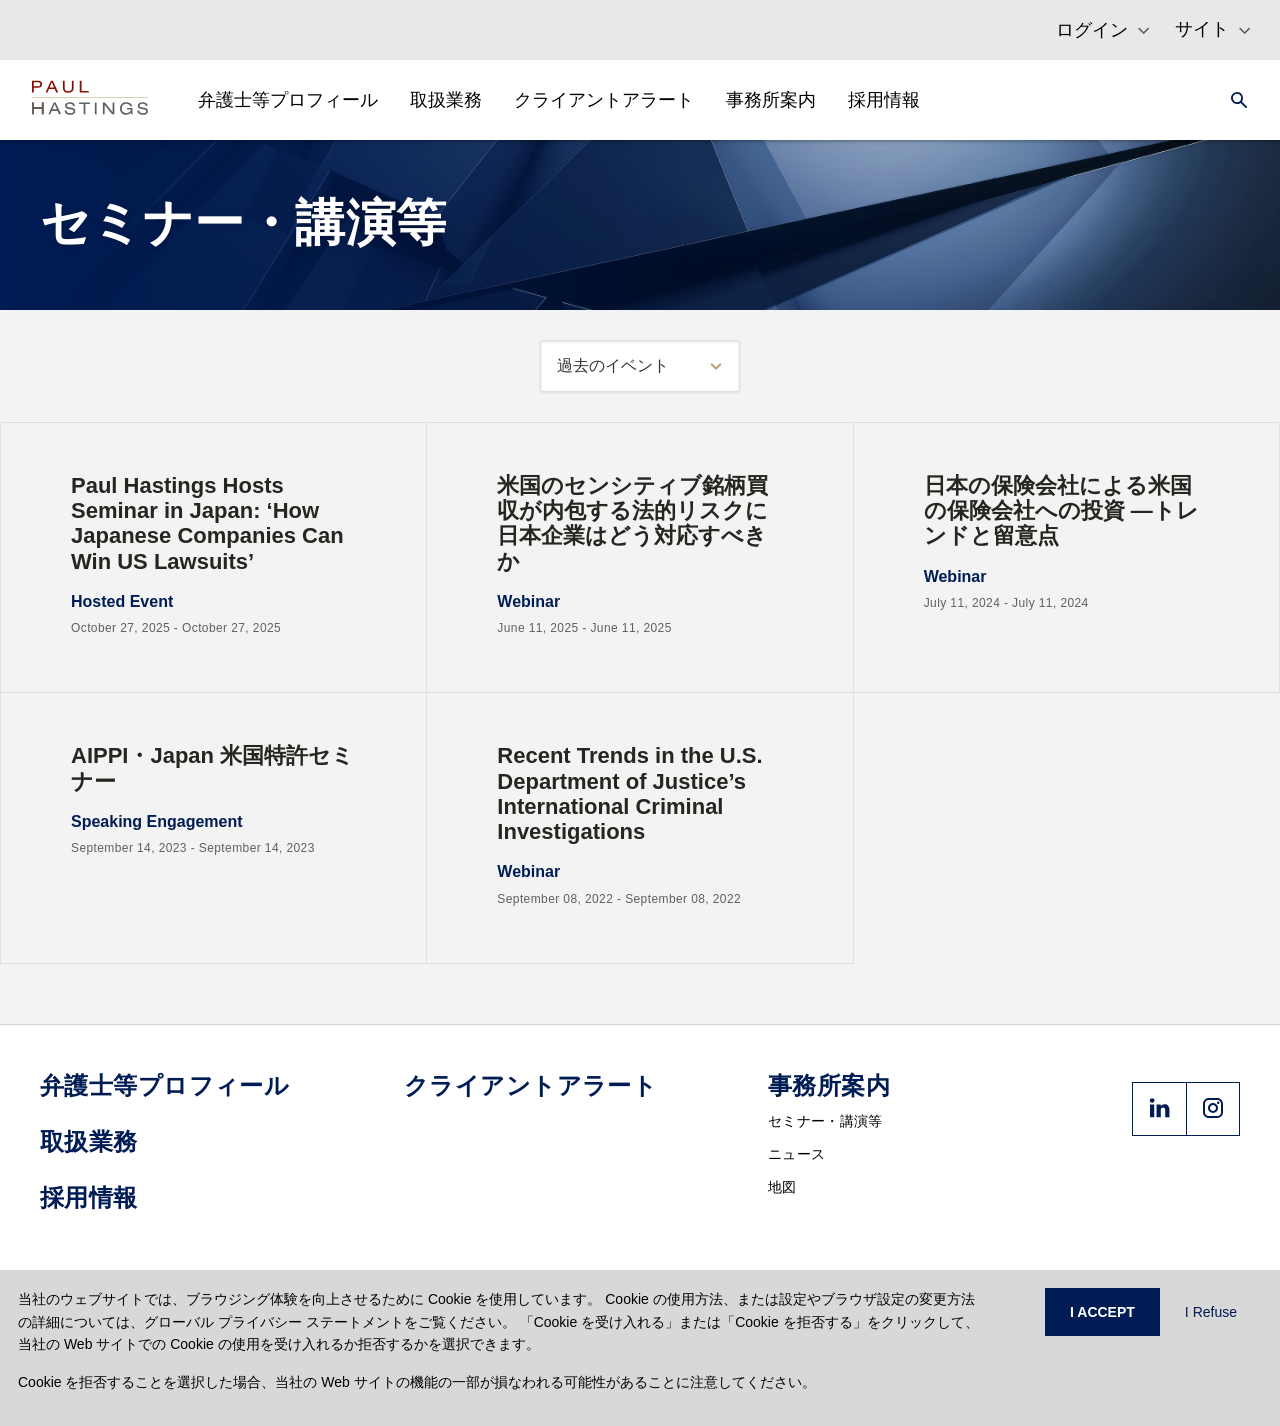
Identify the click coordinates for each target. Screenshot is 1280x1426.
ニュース (796, 1154)
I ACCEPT (1102, 1312)
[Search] (1233, 100)
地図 (782, 1187)
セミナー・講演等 (825, 1121)
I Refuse (1211, 1312)
